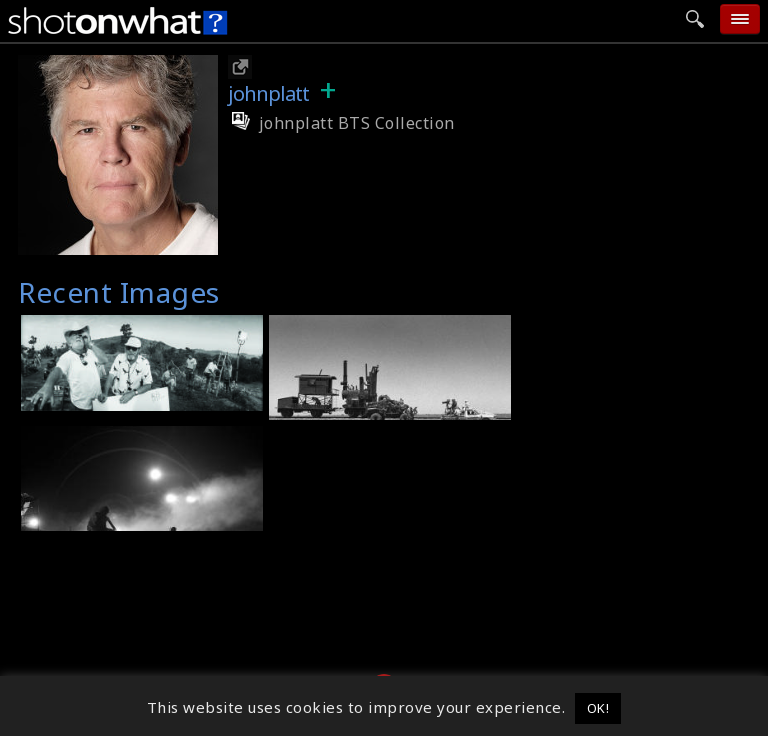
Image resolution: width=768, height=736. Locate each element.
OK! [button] (598, 708)
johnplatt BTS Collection (341, 123)
